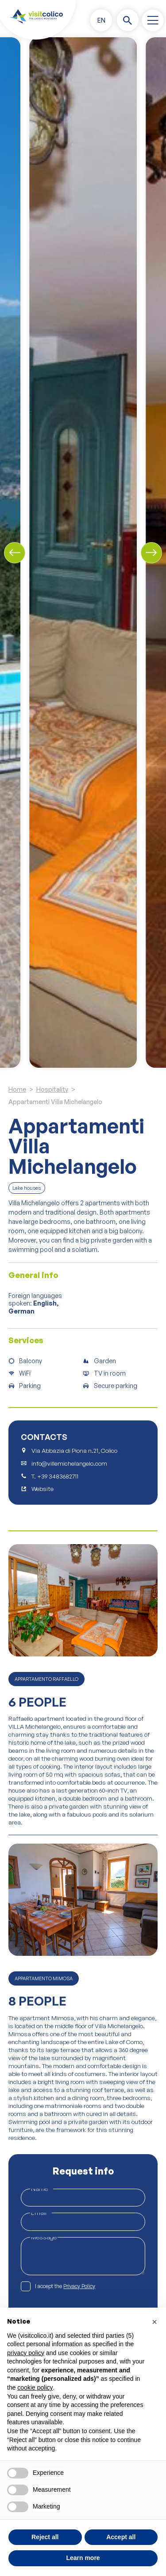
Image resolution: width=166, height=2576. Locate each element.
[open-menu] (152, 20)
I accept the (65, 2286)
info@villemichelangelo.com (69, 1463)
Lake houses (26, 1188)
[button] (101, 20)
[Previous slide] (14, 552)
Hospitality (52, 1089)
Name (41, 2188)
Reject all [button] (44, 2537)
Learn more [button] (83, 2557)
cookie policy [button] (35, 2387)
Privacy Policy (79, 2286)
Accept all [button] (120, 2537)
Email (41, 2212)
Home (17, 1089)
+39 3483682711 (58, 1476)
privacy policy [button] (25, 2352)
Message (44, 2237)
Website (42, 1489)
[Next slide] (151, 552)
